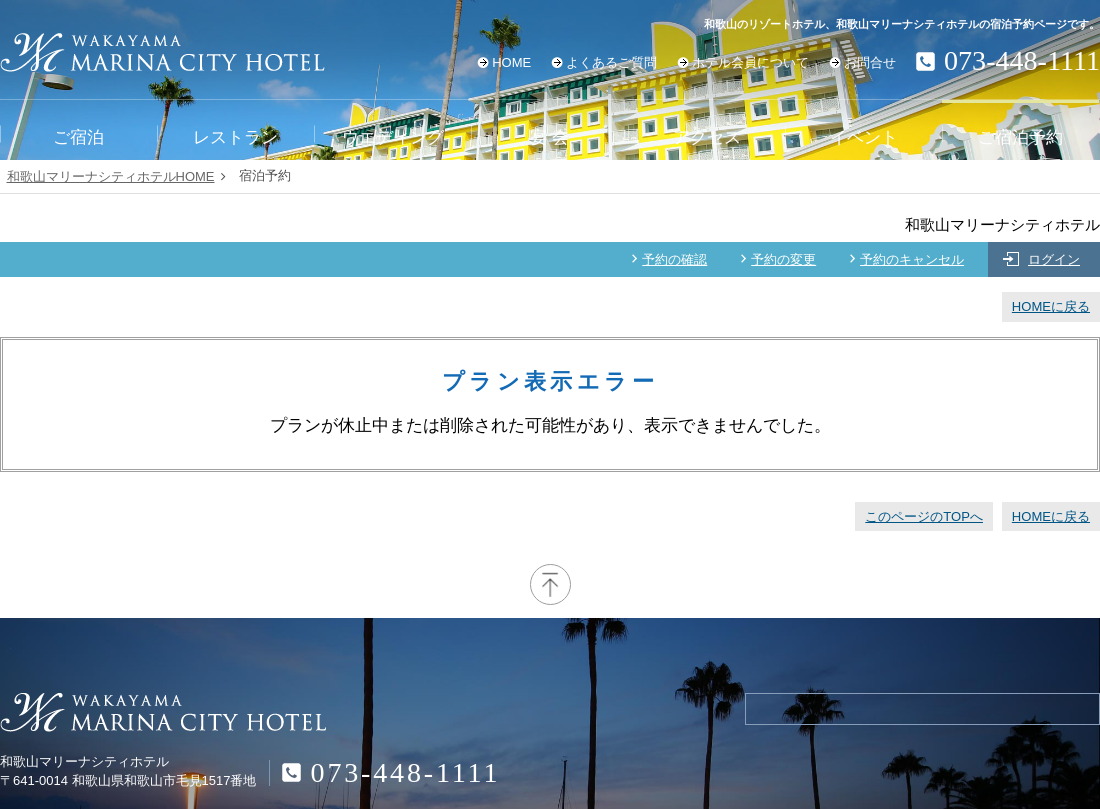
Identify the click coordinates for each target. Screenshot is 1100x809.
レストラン (235, 137)
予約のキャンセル (912, 259)
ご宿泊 (78, 137)
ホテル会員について (750, 62)
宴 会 (549, 137)
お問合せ (870, 62)
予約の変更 (783, 259)
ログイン (1054, 259)
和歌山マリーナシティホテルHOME (111, 176)
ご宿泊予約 (1020, 137)
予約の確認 (674, 259)
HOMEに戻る (1051, 306)
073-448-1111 (406, 772)
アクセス (707, 137)
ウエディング (393, 137)
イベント (864, 137)
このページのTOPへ (924, 516)
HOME (511, 62)
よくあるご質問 (611, 62)
